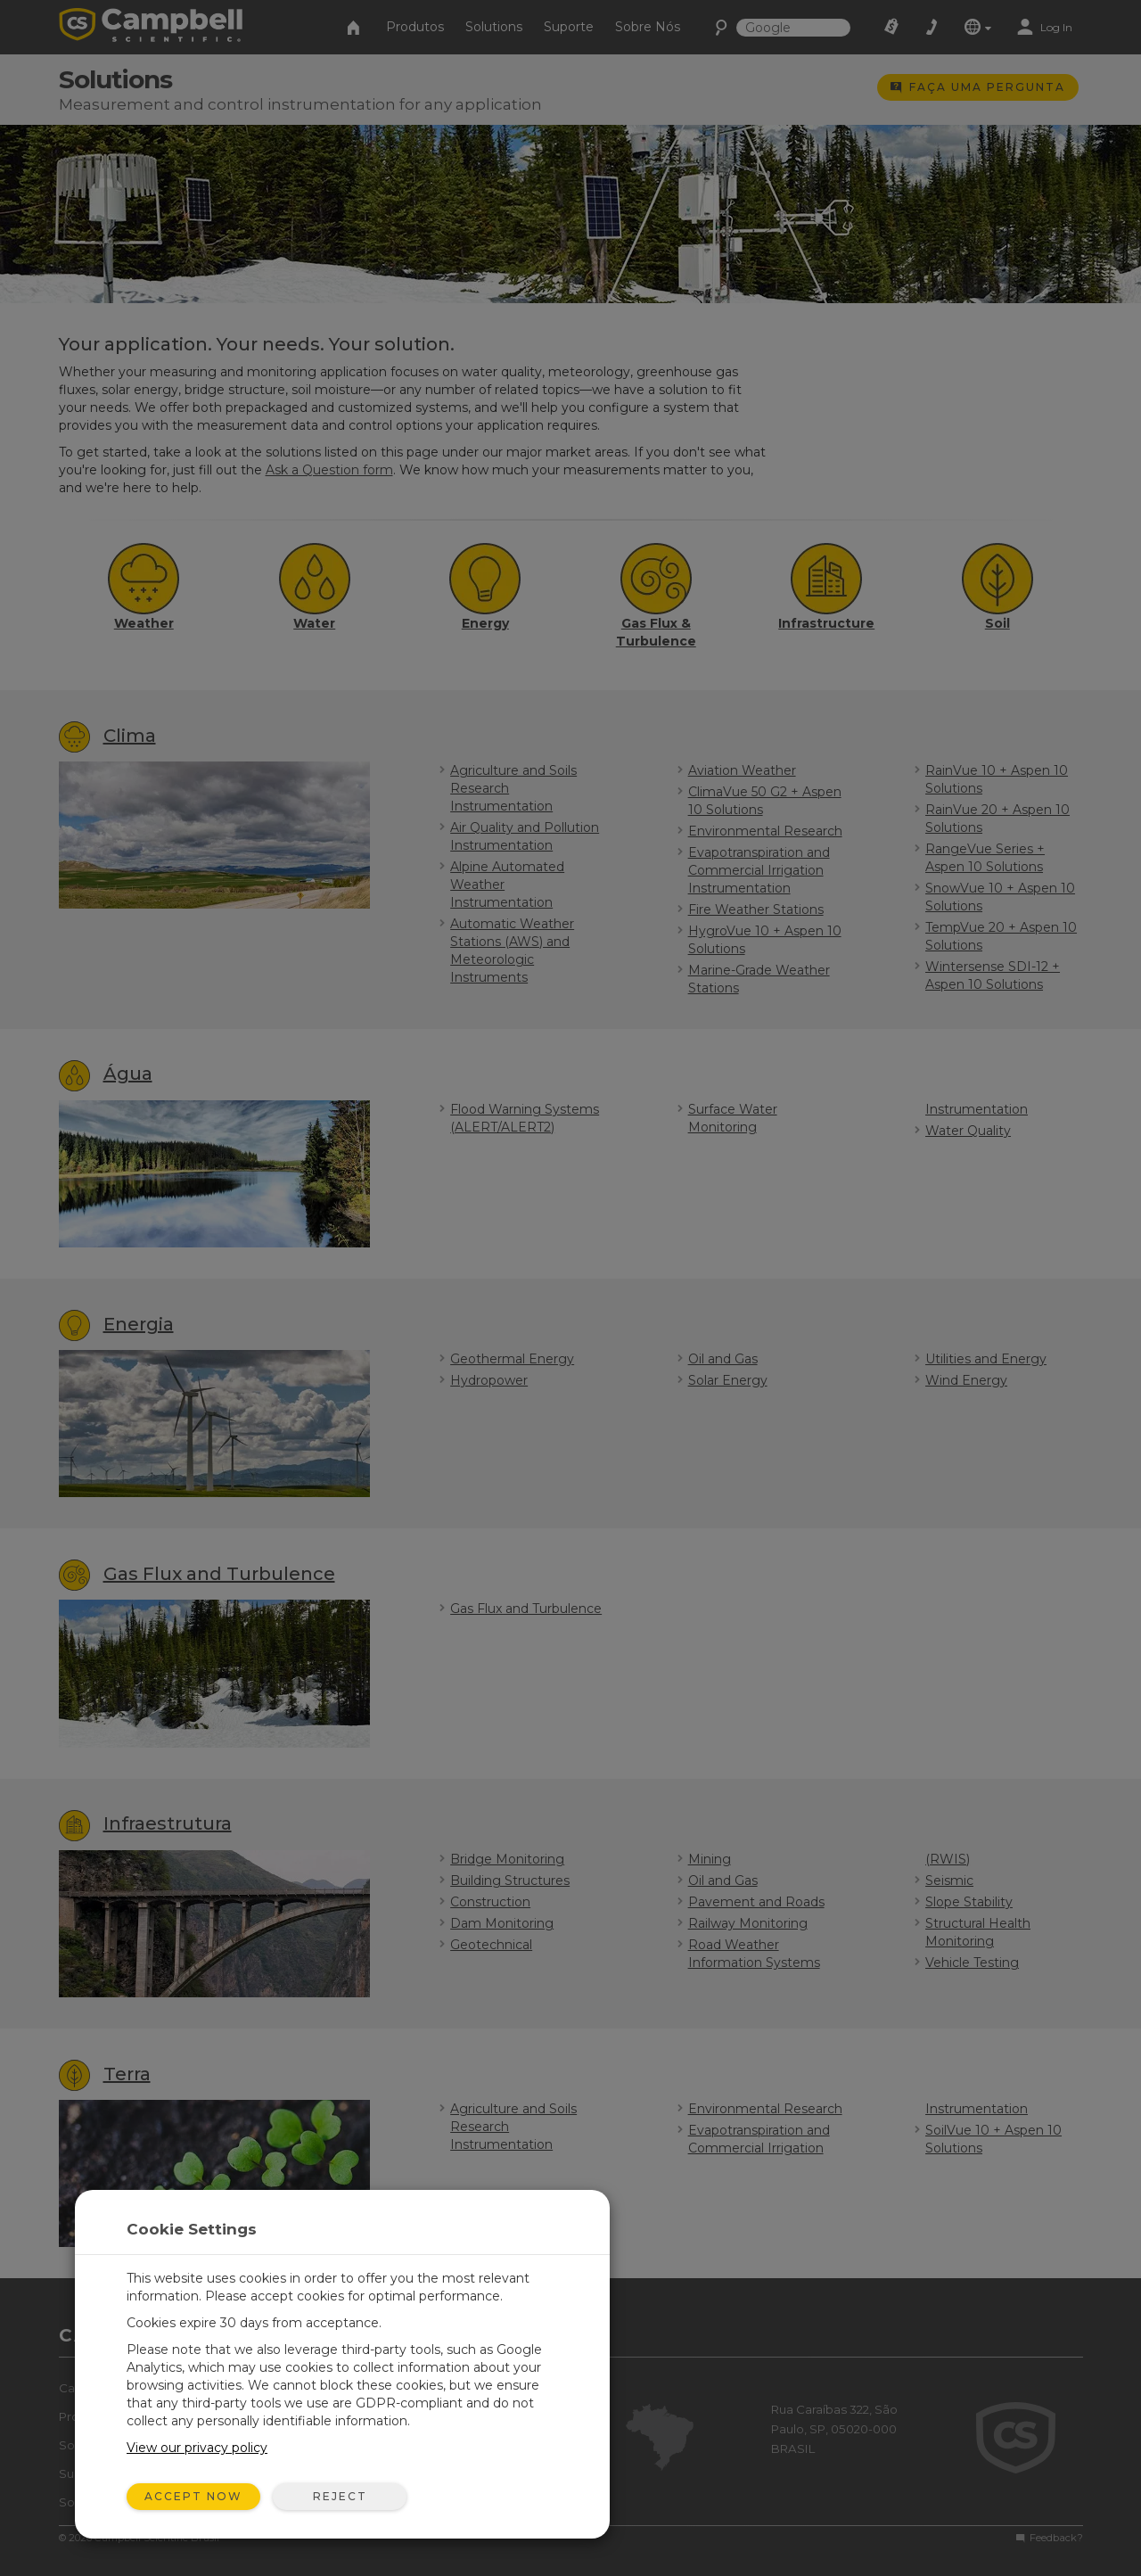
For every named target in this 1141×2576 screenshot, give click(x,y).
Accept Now (193, 2496)
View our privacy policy (197, 2448)
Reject (340, 2496)
